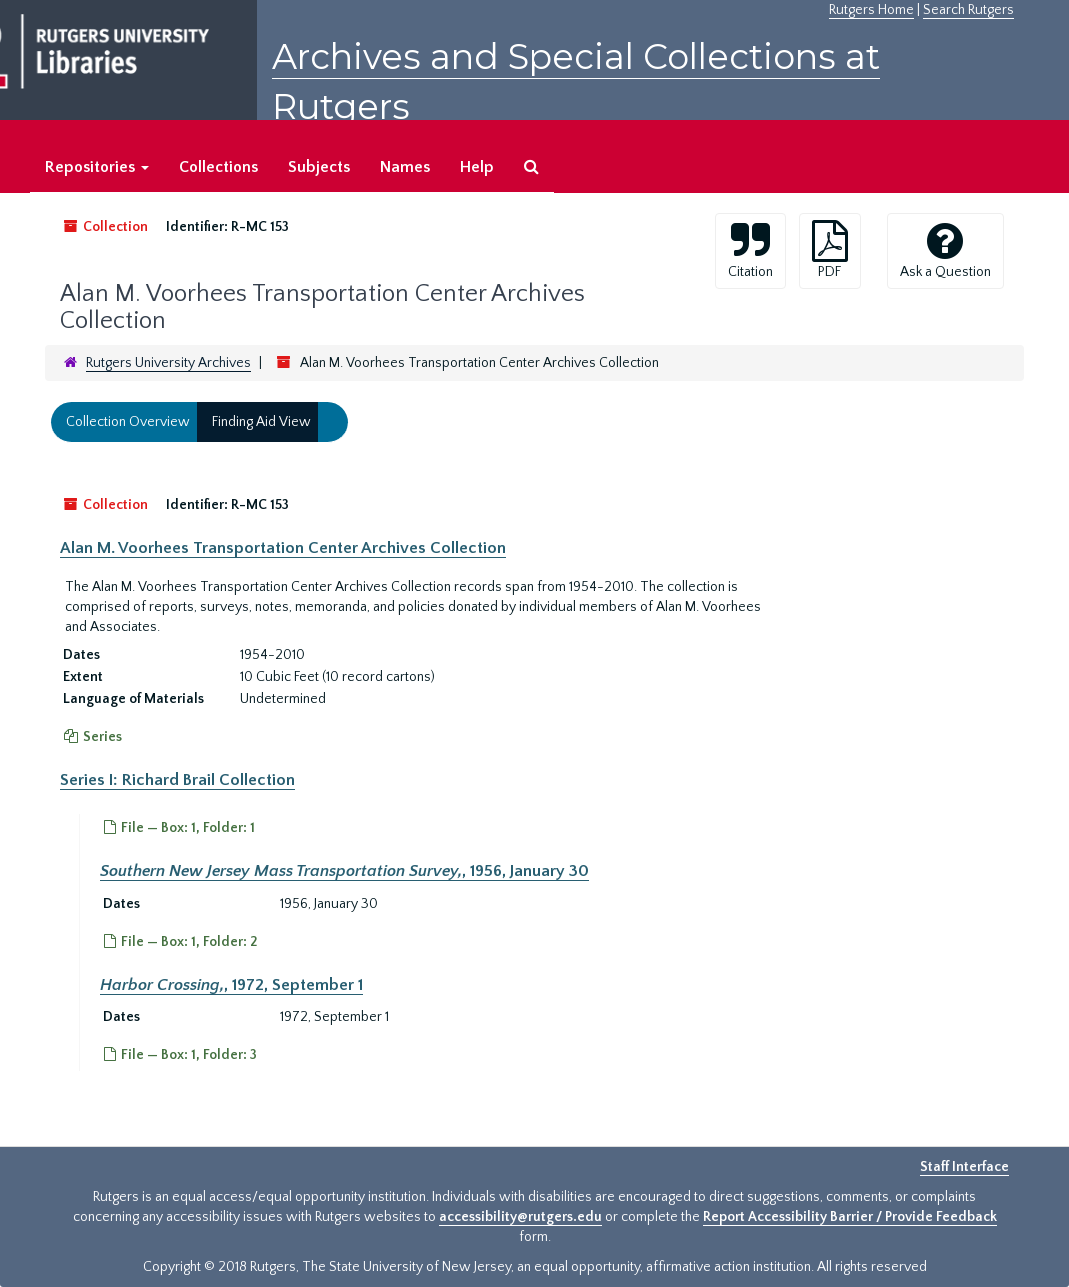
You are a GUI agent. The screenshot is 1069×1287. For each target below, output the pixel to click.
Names (405, 167)
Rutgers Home (871, 10)
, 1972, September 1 (231, 984)
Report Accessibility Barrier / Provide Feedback (850, 1217)
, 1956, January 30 (344, 871)
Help (477, 167)
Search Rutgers (968, 10)
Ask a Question (945, 250)
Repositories (97, 167)
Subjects (319, 167)
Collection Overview (128, 422)
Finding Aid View (261, 422)
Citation (750, 250)
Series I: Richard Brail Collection (177, 780)
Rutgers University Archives (168, 363)
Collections (218, 167)
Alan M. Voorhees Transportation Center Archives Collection (283, 548)
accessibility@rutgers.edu (520, 1217)
